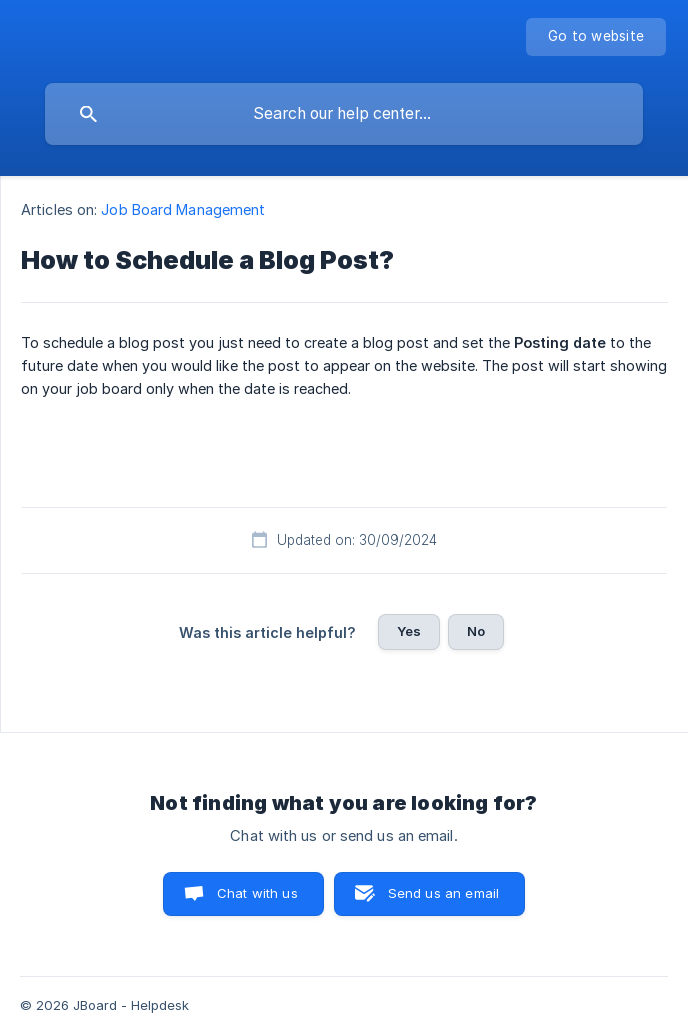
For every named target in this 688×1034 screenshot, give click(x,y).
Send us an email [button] (443, 893)
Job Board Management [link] (183, 209)
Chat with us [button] (257, 893)
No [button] (476, 631)
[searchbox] (344, 114)
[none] (596, 37)
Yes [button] (409, 631)
